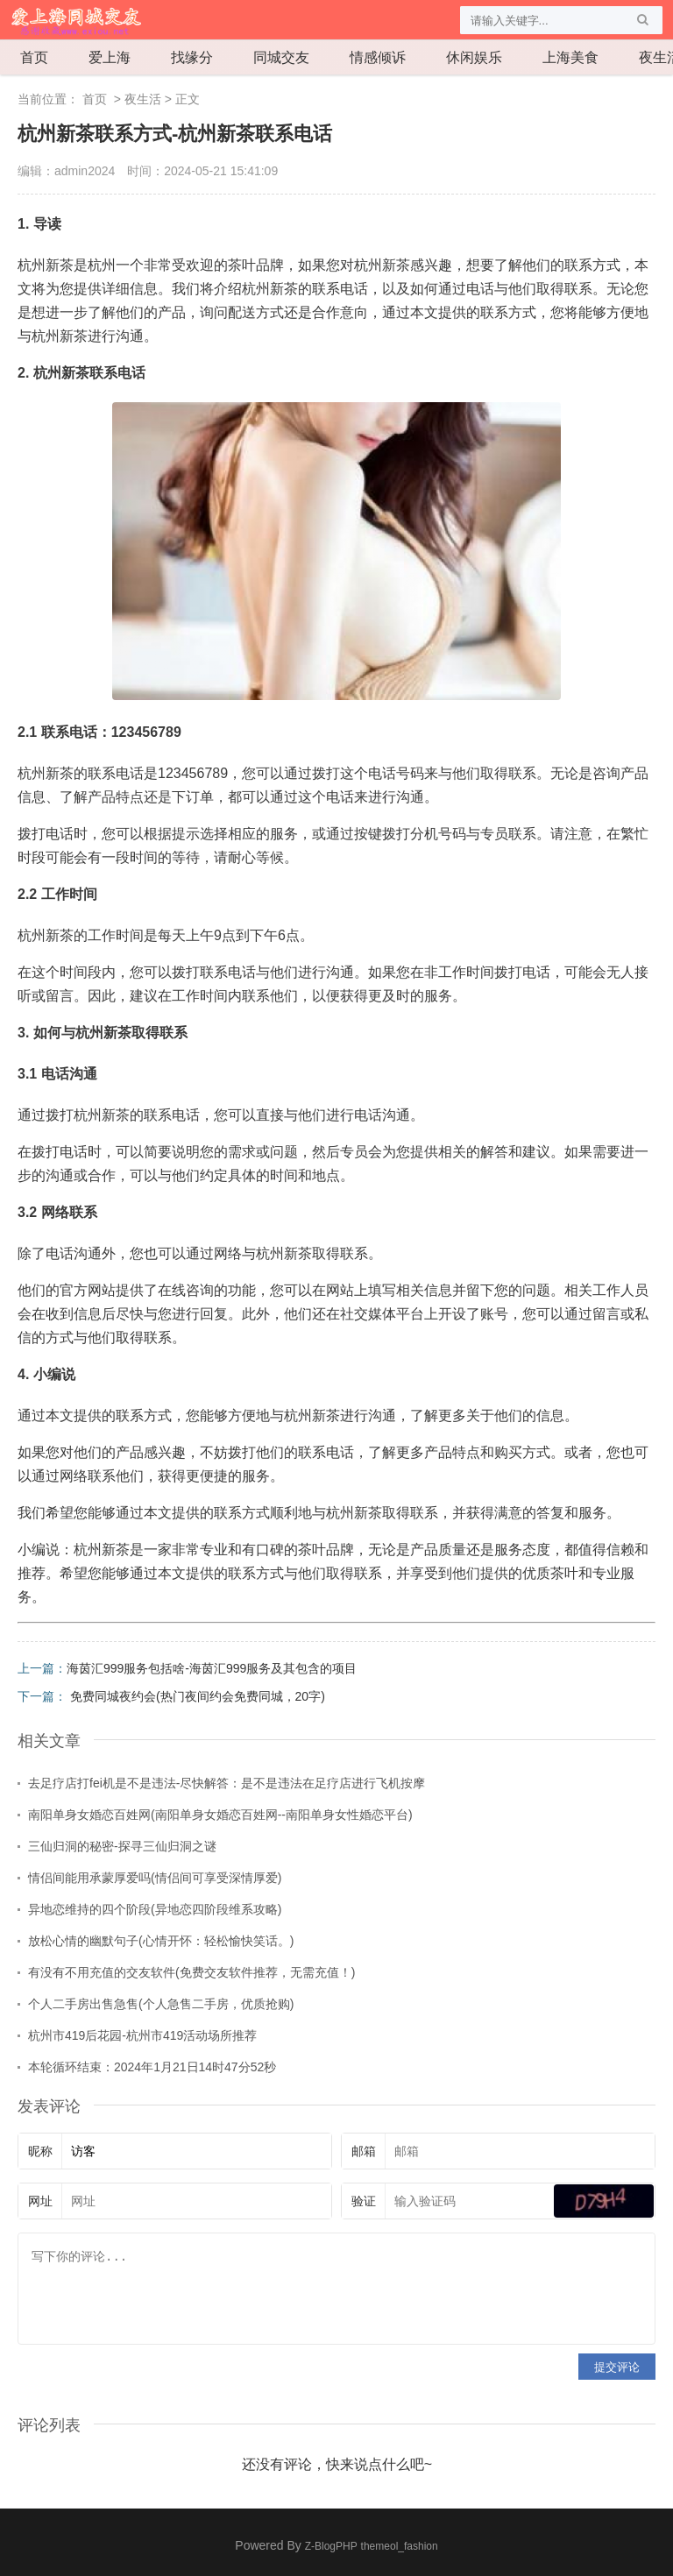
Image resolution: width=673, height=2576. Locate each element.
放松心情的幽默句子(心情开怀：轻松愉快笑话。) (161, 1941)
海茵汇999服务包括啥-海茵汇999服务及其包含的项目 (212, 1668)
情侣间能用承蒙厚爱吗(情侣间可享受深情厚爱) (154, 1878)
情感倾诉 (378, 57)
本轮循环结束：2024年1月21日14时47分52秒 (152, 2067)
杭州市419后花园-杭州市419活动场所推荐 (142, 2035)
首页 (34, 57)
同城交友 (281, 57)
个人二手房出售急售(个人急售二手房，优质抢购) (161, 2004)
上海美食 (570, 57)
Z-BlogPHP (331, 2546)
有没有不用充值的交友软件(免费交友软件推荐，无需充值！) (191, 1972)
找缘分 (192, 57)
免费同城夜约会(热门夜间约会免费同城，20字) (197, 1696)
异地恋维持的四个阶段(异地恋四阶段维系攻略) (154, 1909)
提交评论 (617, 2367)
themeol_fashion (399, 2546)
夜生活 (142, 99)
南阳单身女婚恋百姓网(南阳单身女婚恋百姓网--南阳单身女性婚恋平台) (220, 1815)
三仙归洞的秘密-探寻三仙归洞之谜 (122, 1846)
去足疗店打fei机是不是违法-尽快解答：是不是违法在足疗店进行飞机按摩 (226, 1783)
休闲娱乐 (474, 57)
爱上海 (110, 57)
